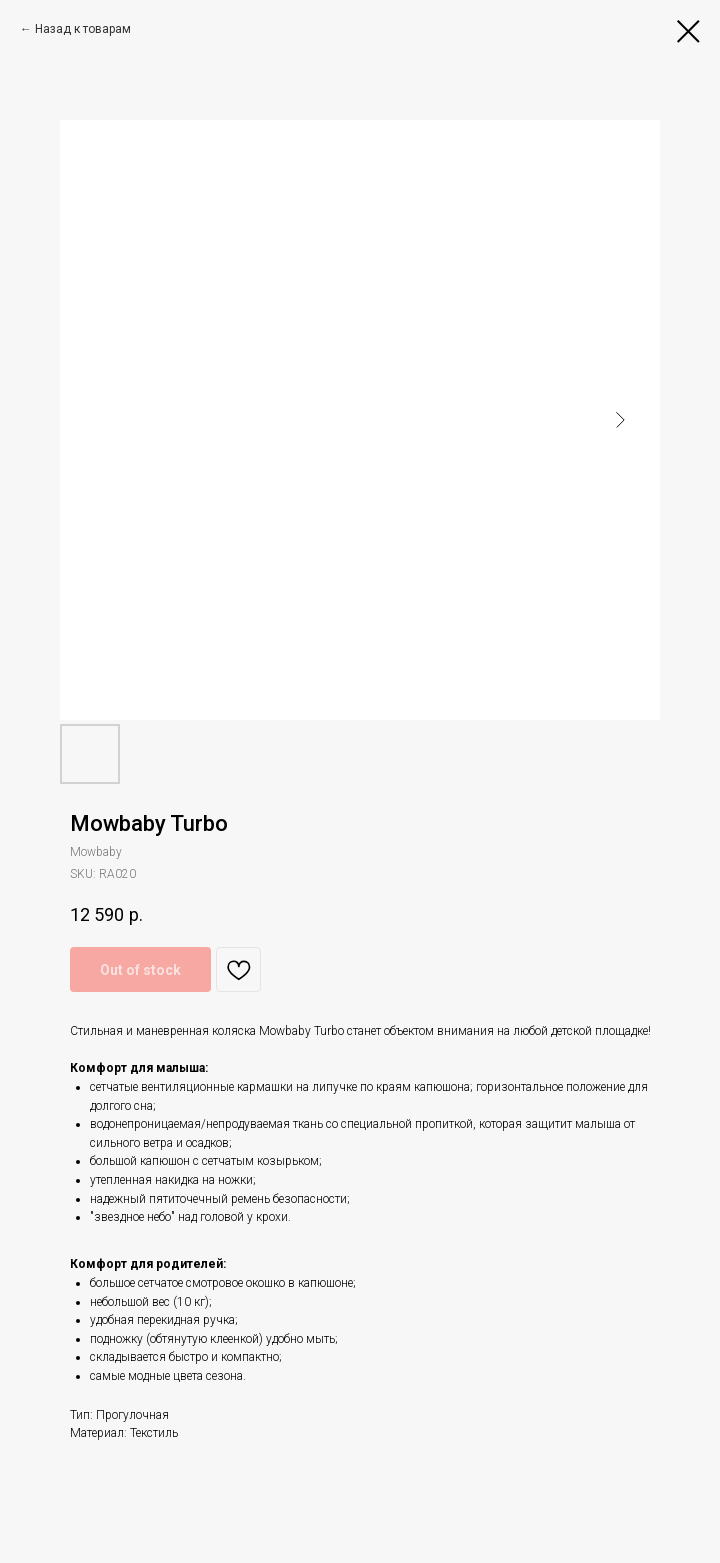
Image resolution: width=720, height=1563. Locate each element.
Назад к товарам (83, 29)
